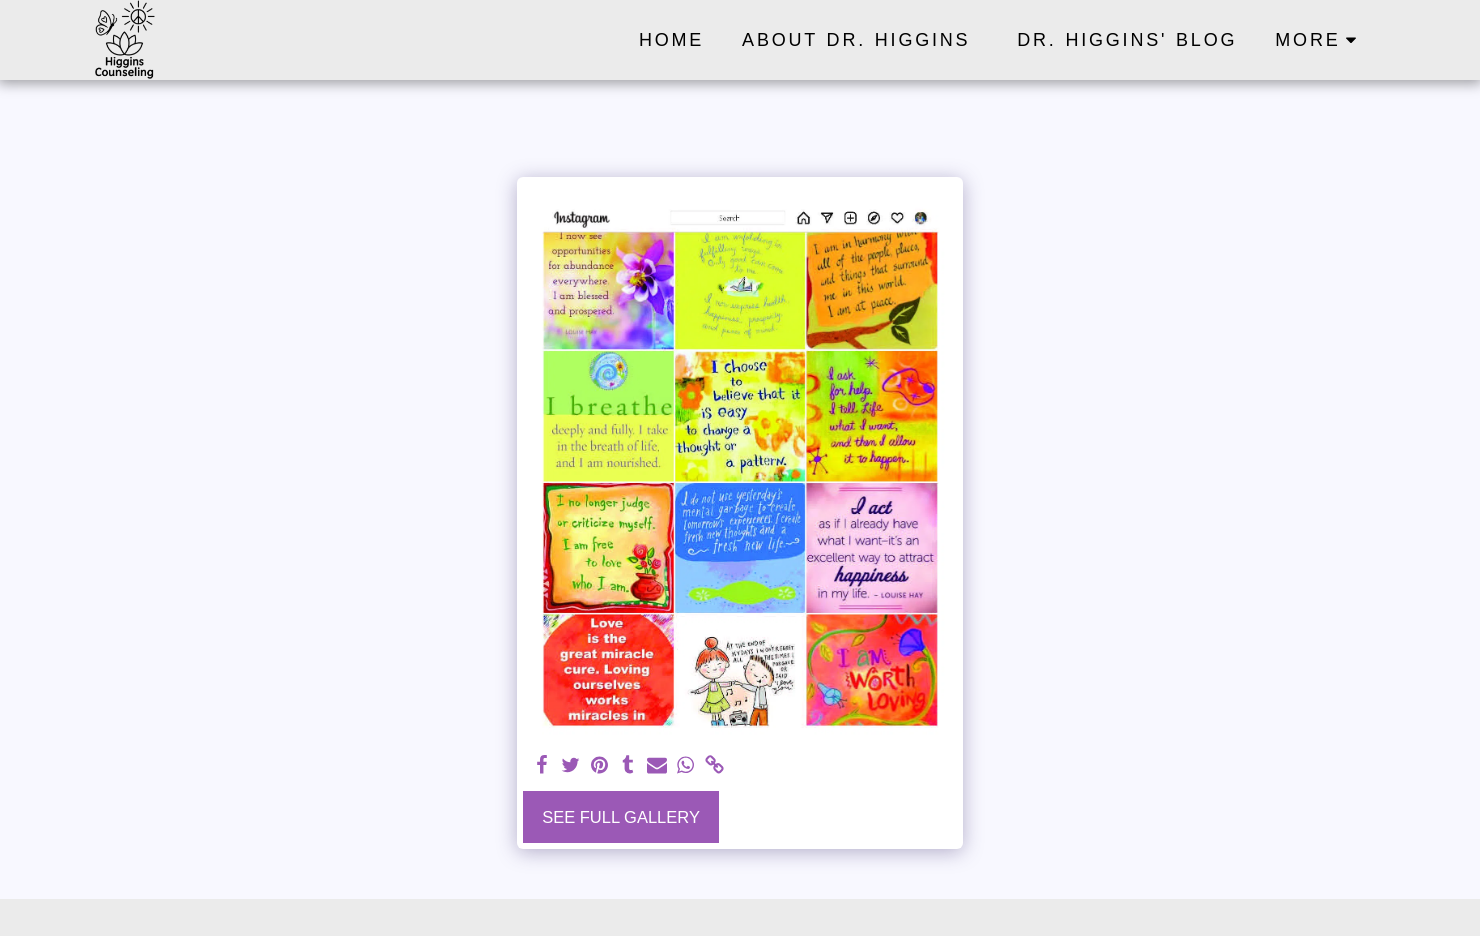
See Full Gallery (621, 817)
